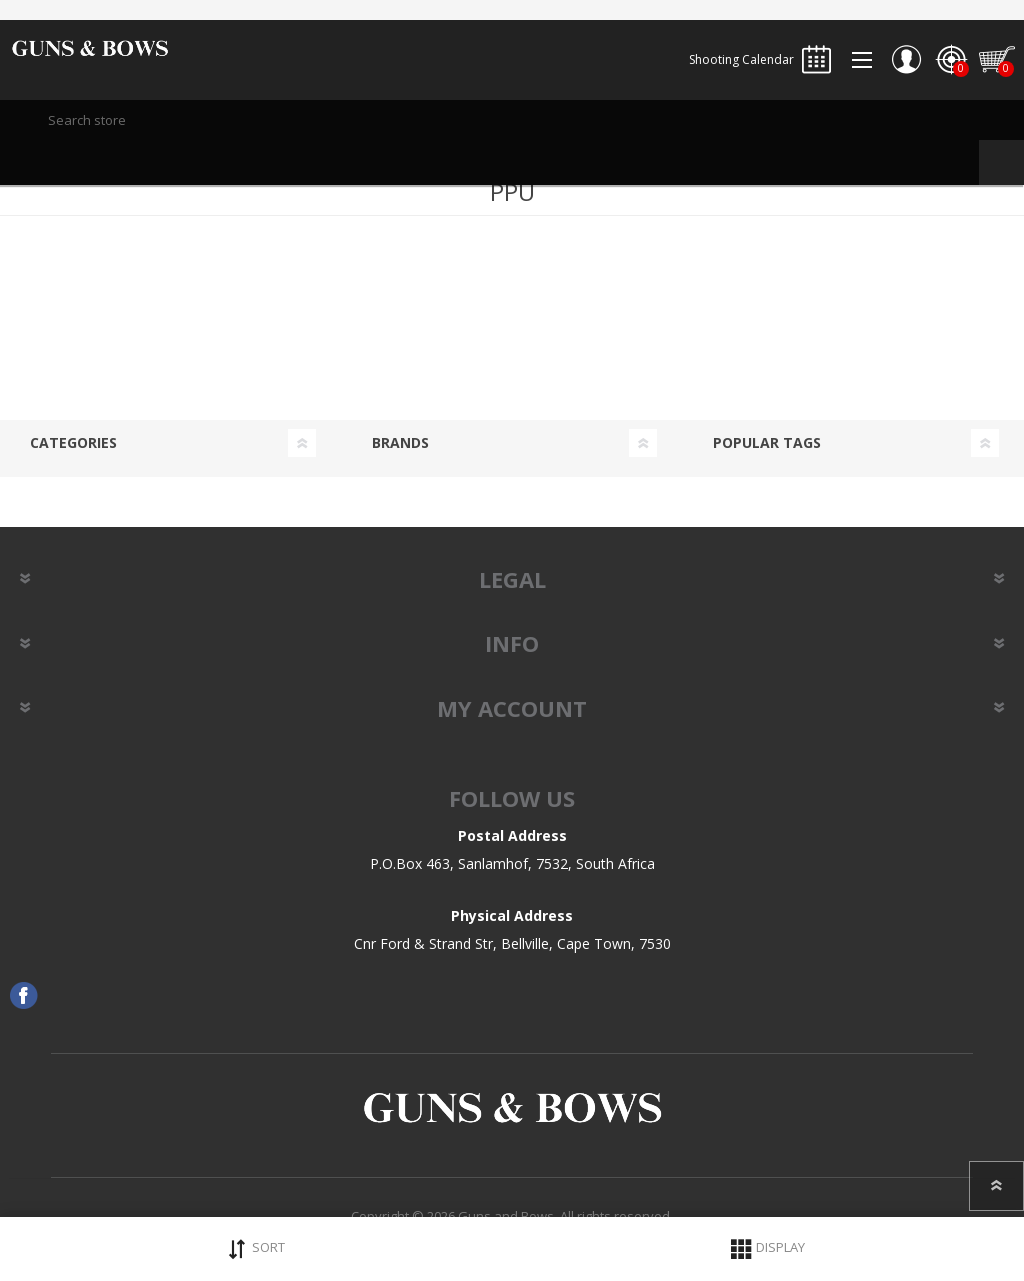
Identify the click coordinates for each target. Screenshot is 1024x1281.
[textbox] (512, 120)
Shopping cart (996, 60)
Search (1001, 162)
